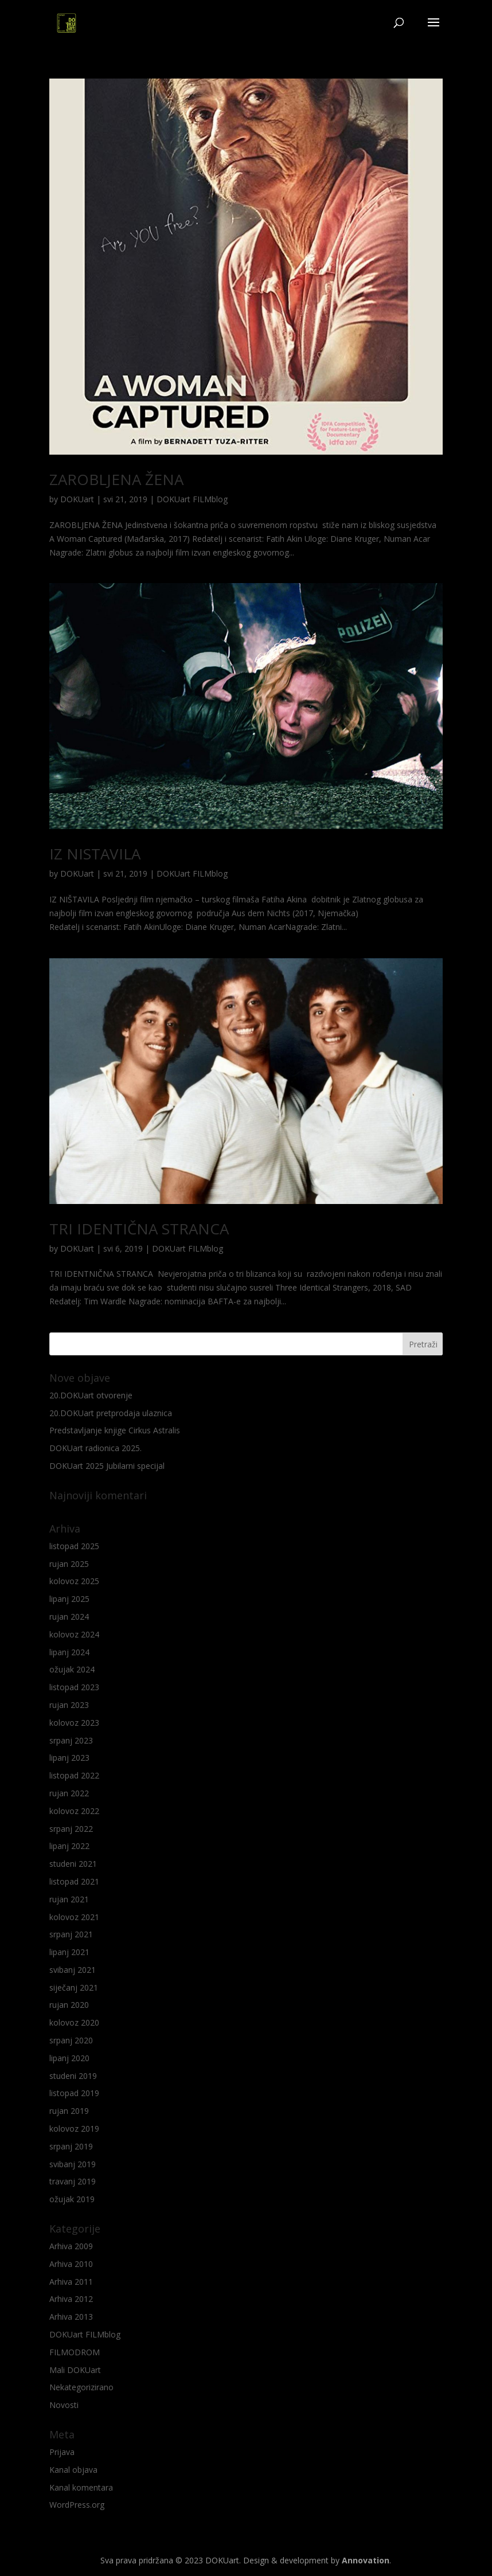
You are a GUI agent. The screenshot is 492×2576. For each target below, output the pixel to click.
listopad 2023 (74, 1687)
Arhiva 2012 (71, 2298)
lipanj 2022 (69, 1845)
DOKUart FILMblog (192, 499)
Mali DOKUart (75, 2369)
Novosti (64, 2404)
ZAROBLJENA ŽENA (116, 479)
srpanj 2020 (71, 2040)
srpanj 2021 (71, 1934)
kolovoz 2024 (74, 1634)
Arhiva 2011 (71, 2281)
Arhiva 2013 (71, 2316)
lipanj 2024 (69, 1652)
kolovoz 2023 (74, 1722)
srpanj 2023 (71, 1740)
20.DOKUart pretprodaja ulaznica (110, 1413)
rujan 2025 (69, 1563)
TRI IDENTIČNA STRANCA (139, 1228)
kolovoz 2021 (74, 1917)
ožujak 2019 (72, 2199)
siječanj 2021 (73, 1987)
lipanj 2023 (69, 1757)
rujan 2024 (69, 1616)
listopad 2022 (74, 1775)
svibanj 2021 (72, 1969)
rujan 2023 (69, 1704)
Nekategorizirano (81, 2387)
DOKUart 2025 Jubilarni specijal (107, 1465)
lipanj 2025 (69, 1598)
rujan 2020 (69, 2004)
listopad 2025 (74, 1546)
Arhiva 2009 (71, 2246)
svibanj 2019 (72, 2164)
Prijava (62, 2451)
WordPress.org (76, 2504)
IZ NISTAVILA (94, 853)
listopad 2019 (74, 2093)
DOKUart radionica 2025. (95, 1448)
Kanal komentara (81, 2487)
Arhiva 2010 (71, 2263)
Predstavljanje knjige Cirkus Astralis (114, 1430)
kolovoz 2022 (74, 1810)
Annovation (365, 2560)
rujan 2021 (69, 1899)
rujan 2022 (69, 1793)
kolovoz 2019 (74, 2128)
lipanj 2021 (69, 1951)
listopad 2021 (74, 1881)
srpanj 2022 (71, 1828)
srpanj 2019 (71, 2146)
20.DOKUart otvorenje (90, 1395)
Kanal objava (73, 2469)
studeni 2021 (73, 1863)
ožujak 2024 (72, 1669)
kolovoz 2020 (74, 2022)
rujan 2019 (69, 2110)
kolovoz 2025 (74, 1581)
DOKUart (77, 499)
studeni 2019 (73, 2075)
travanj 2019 (72, 2181)
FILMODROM (74, 2352)
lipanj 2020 (69, 2058)
